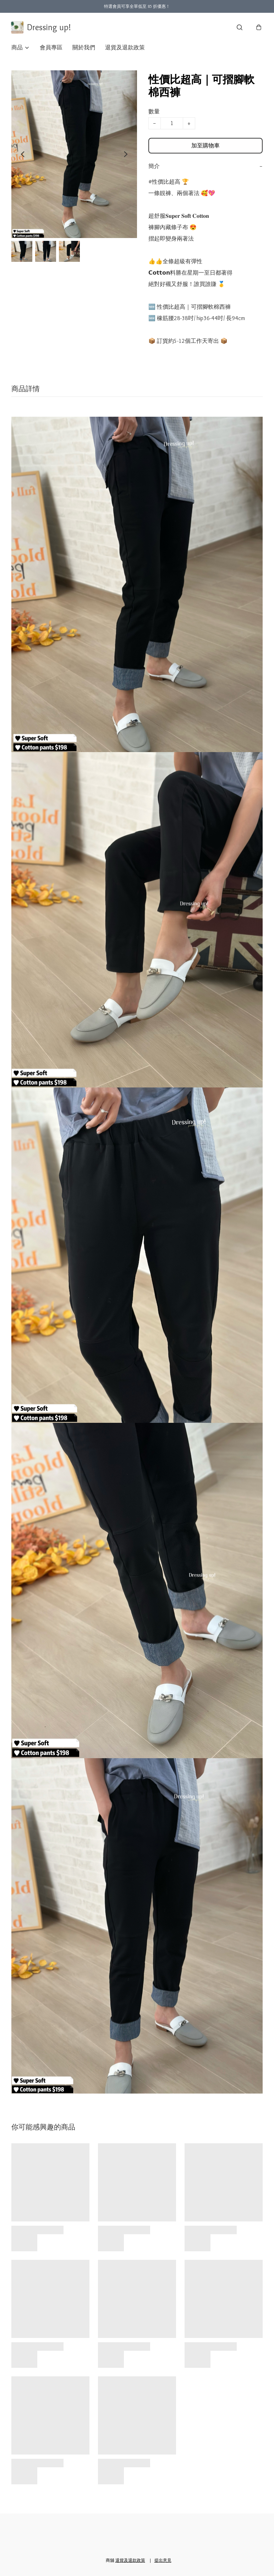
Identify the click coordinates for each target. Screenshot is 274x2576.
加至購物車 (205, 146)
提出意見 (162, 2560)
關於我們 (83, 48)
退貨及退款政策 (125, 48)
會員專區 (51, 48)
